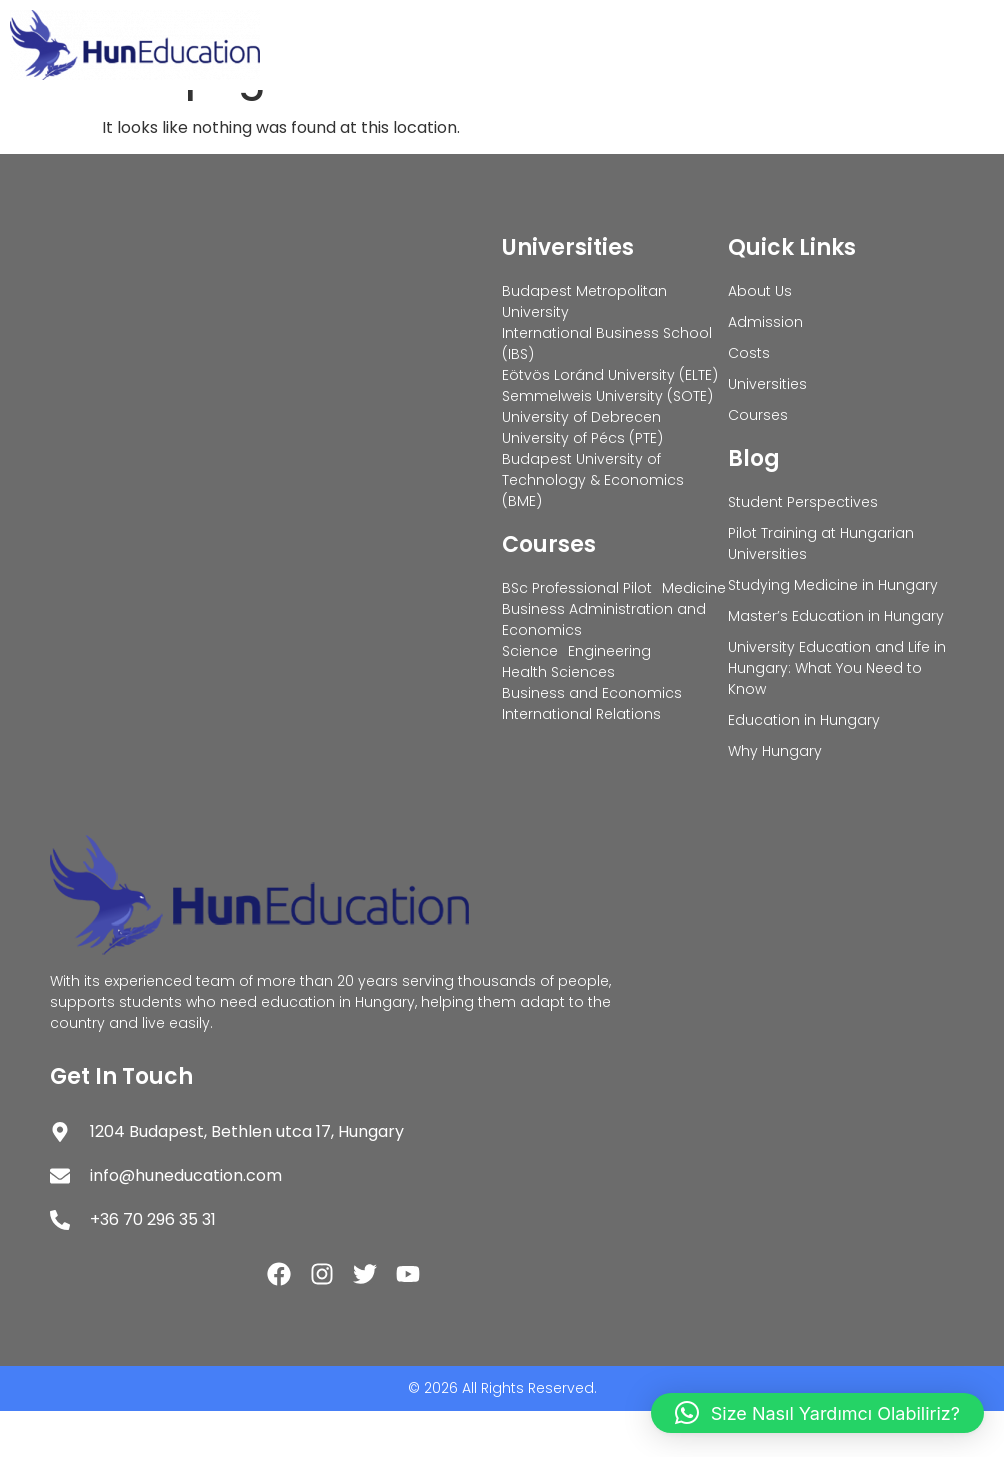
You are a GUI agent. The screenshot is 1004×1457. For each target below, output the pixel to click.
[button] (817, 1413)
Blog (754, 504)
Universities (568, 293)
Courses (549, 590)
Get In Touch (121, 1122)
